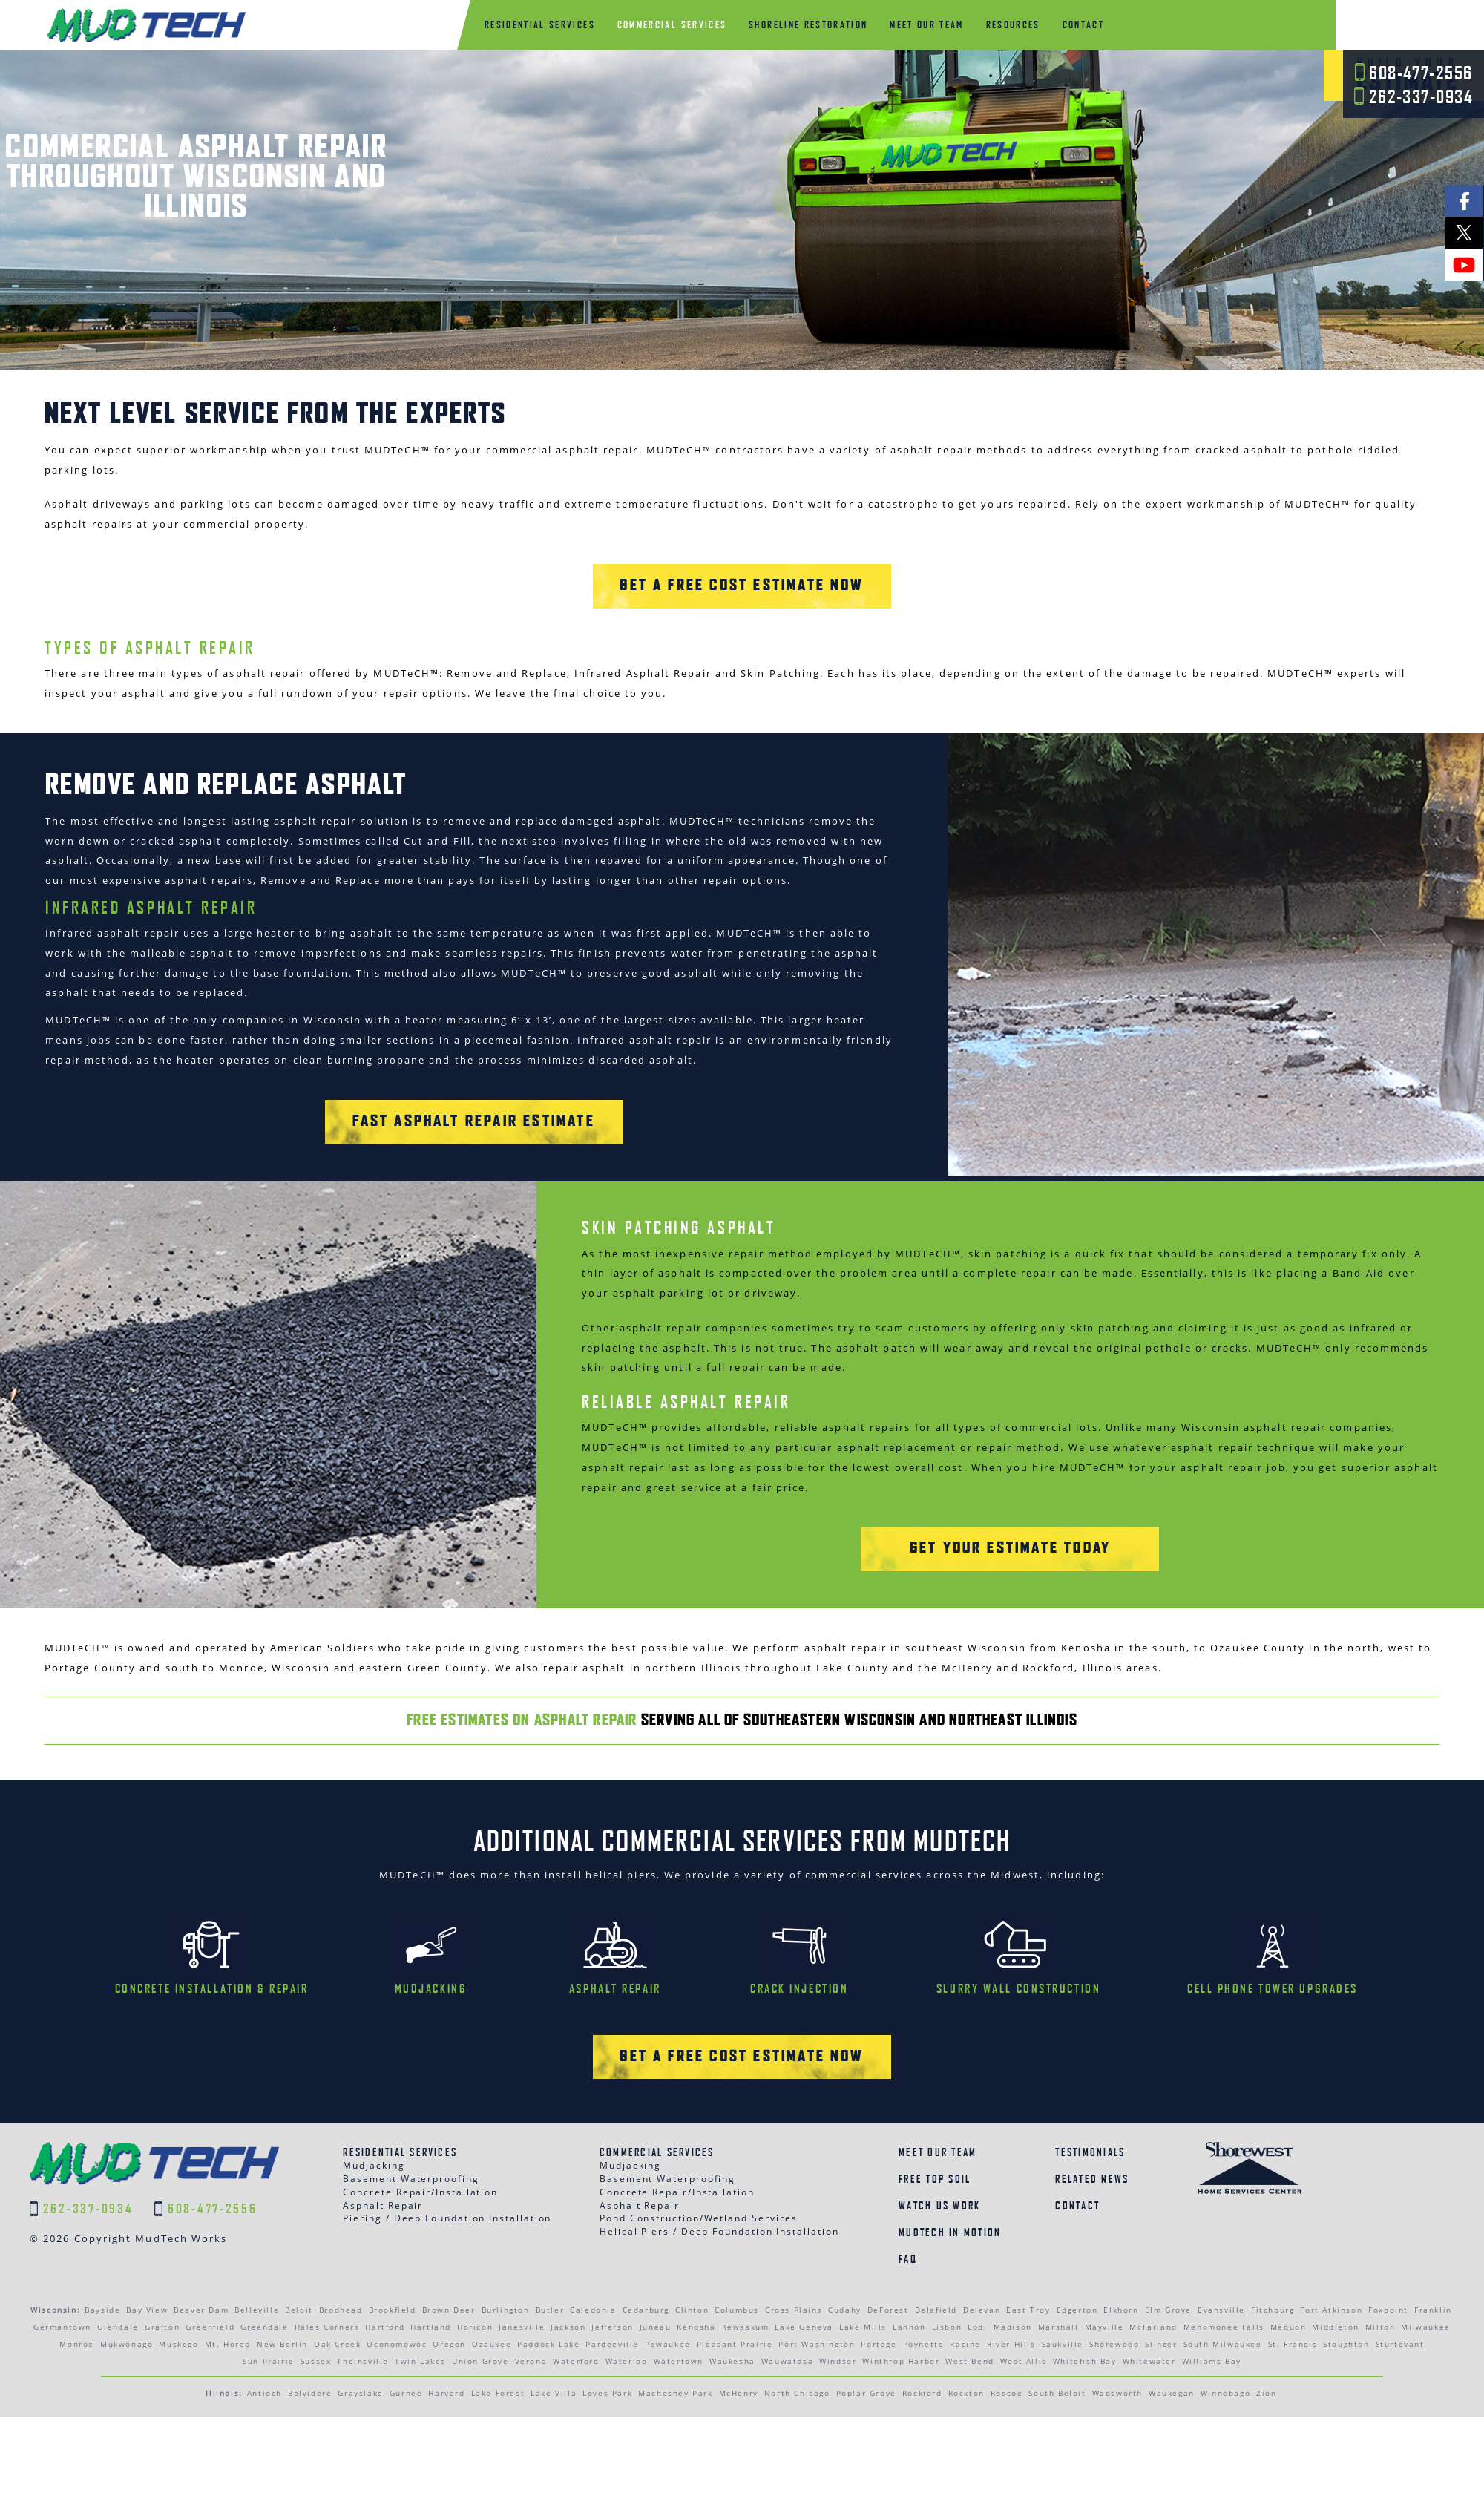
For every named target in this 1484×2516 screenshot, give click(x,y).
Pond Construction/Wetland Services (699, 2166)
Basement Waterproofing (411, 2127)
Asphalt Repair (383, 2153)
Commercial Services (657, 2100)
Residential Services (400, 2100)
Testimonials (1090, 2100)
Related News (1092, 2127)
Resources (1013, 24)
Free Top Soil (935, 2127)
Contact (1083, 24)
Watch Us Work (939, 2154)
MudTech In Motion (950, 2181)
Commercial (671, 24)
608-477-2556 (1414, 73)
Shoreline (808, 24)
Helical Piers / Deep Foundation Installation (719, 2180)
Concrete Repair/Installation (420, 2141)
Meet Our (926, 24)
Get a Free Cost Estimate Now (742, 535)
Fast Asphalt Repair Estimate (473, 1071)
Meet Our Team (937, 2100)
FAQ (908, 2207)
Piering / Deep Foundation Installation (447, 2166)
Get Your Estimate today (1011, 1499)
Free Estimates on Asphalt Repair (522, 1669)
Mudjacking (373, 2114)
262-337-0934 (1413, 96)
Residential (540, 24)
